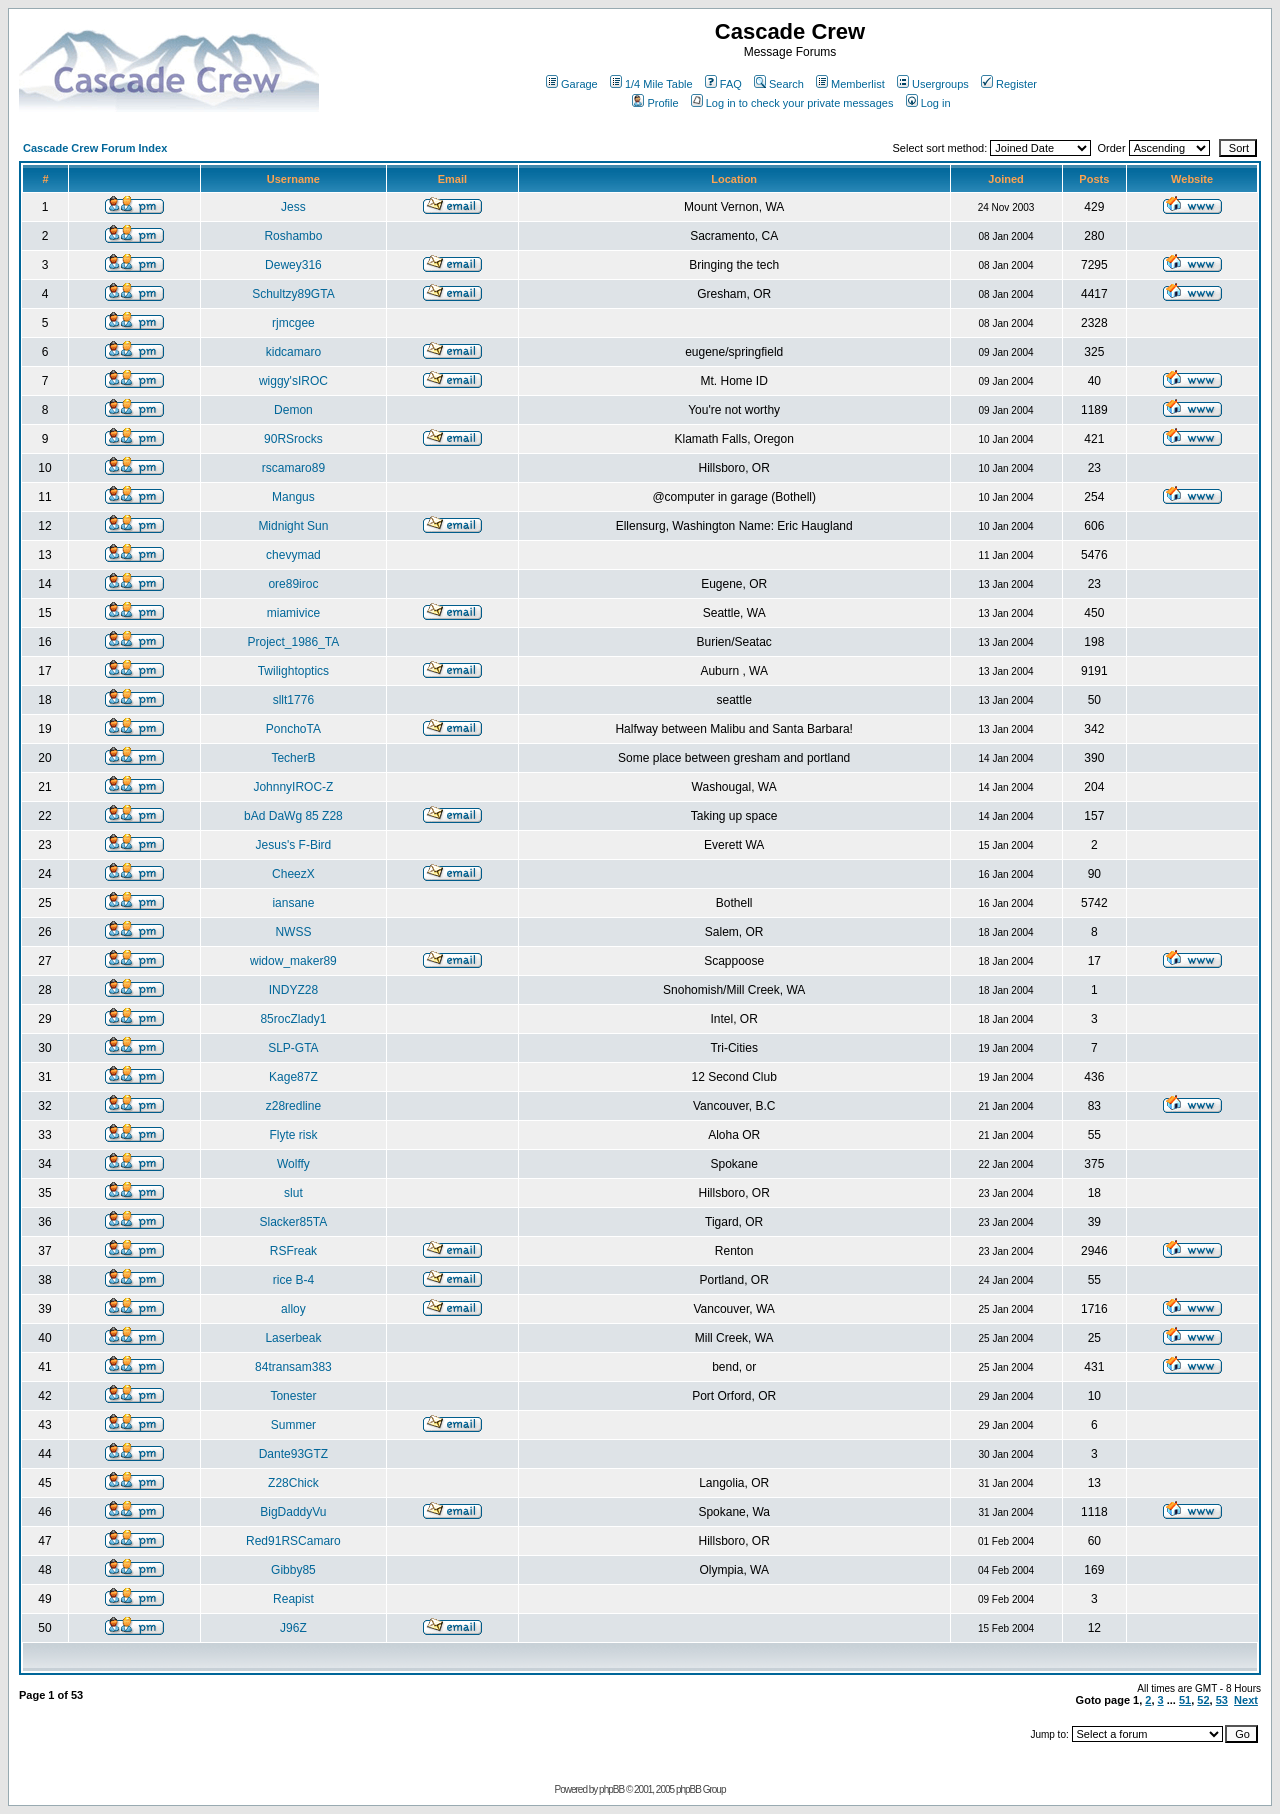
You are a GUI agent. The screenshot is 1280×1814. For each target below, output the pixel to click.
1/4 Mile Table (651, 84)
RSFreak (293, 1251)
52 (1203, 1700)
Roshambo (293, 236)
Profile (655, 103)
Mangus (293, 497)
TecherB (293, 758)
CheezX (293, 874)
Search (779, 84)
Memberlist (850, 84)
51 (1185, 1700)
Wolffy (293, 1164)
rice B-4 (293, 1280)
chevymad (293, 555)
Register (1009, 84)
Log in (928, 103)
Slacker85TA (293, 1222)
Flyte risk (293, 1135)
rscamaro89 (293, 468)
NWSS (293, 932)
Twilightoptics (293, 671)
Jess (293, 207)
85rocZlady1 (293, 1019)
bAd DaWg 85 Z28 (293, 816)
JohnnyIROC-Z (293, 787)
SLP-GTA (293, 1048)
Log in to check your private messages (792, 103)
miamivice (293, 613)
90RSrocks (293, 439)
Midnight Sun (293, 526)
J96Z (293, 1628)
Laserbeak (293, 1338)
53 (1222, 1700)
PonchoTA (293, 729)
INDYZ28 (293, 990)
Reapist (293, 1599)
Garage (572, 84)
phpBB (611, 1789)
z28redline (293, 1106)
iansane (293, 903)
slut (293, 1193)
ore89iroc (293, 584)
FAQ (723, 84)
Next (1246, 1700)
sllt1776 (293, 700)
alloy (293, 1309)
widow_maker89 (293, 961)
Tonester (293, 1396)
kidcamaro (293, 352)
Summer (293, 1425)
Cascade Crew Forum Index (95, 148)
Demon (293, 410)
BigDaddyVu (293, 1512)
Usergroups (933, 84)
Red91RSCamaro (293, 1541)
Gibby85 (293, 1570)
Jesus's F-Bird (294, 845)
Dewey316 (293, 265)
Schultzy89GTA (293, 294)
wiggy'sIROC (293, 381)
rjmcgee (293, 323)
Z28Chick (293, 1483)
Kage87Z (293, 1077)
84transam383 (293, 1367)
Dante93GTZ (293, 1454)
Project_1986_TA (293, 642)
